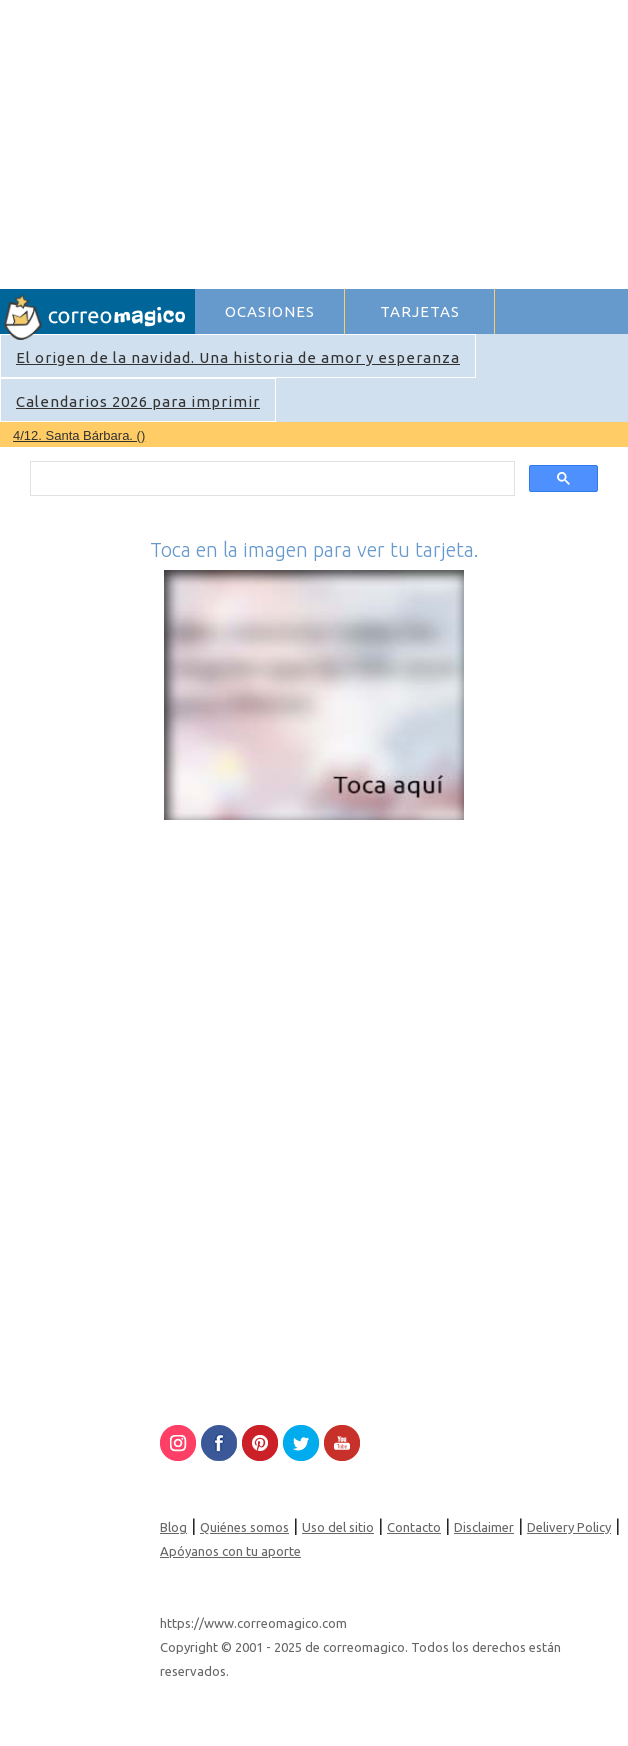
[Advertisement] (410, 141)
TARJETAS (420, 311)
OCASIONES (270, 311)
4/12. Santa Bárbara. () (79, 435)
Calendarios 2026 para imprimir (138, 401)
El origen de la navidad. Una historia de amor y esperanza (238, 357)
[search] (271, 479)
